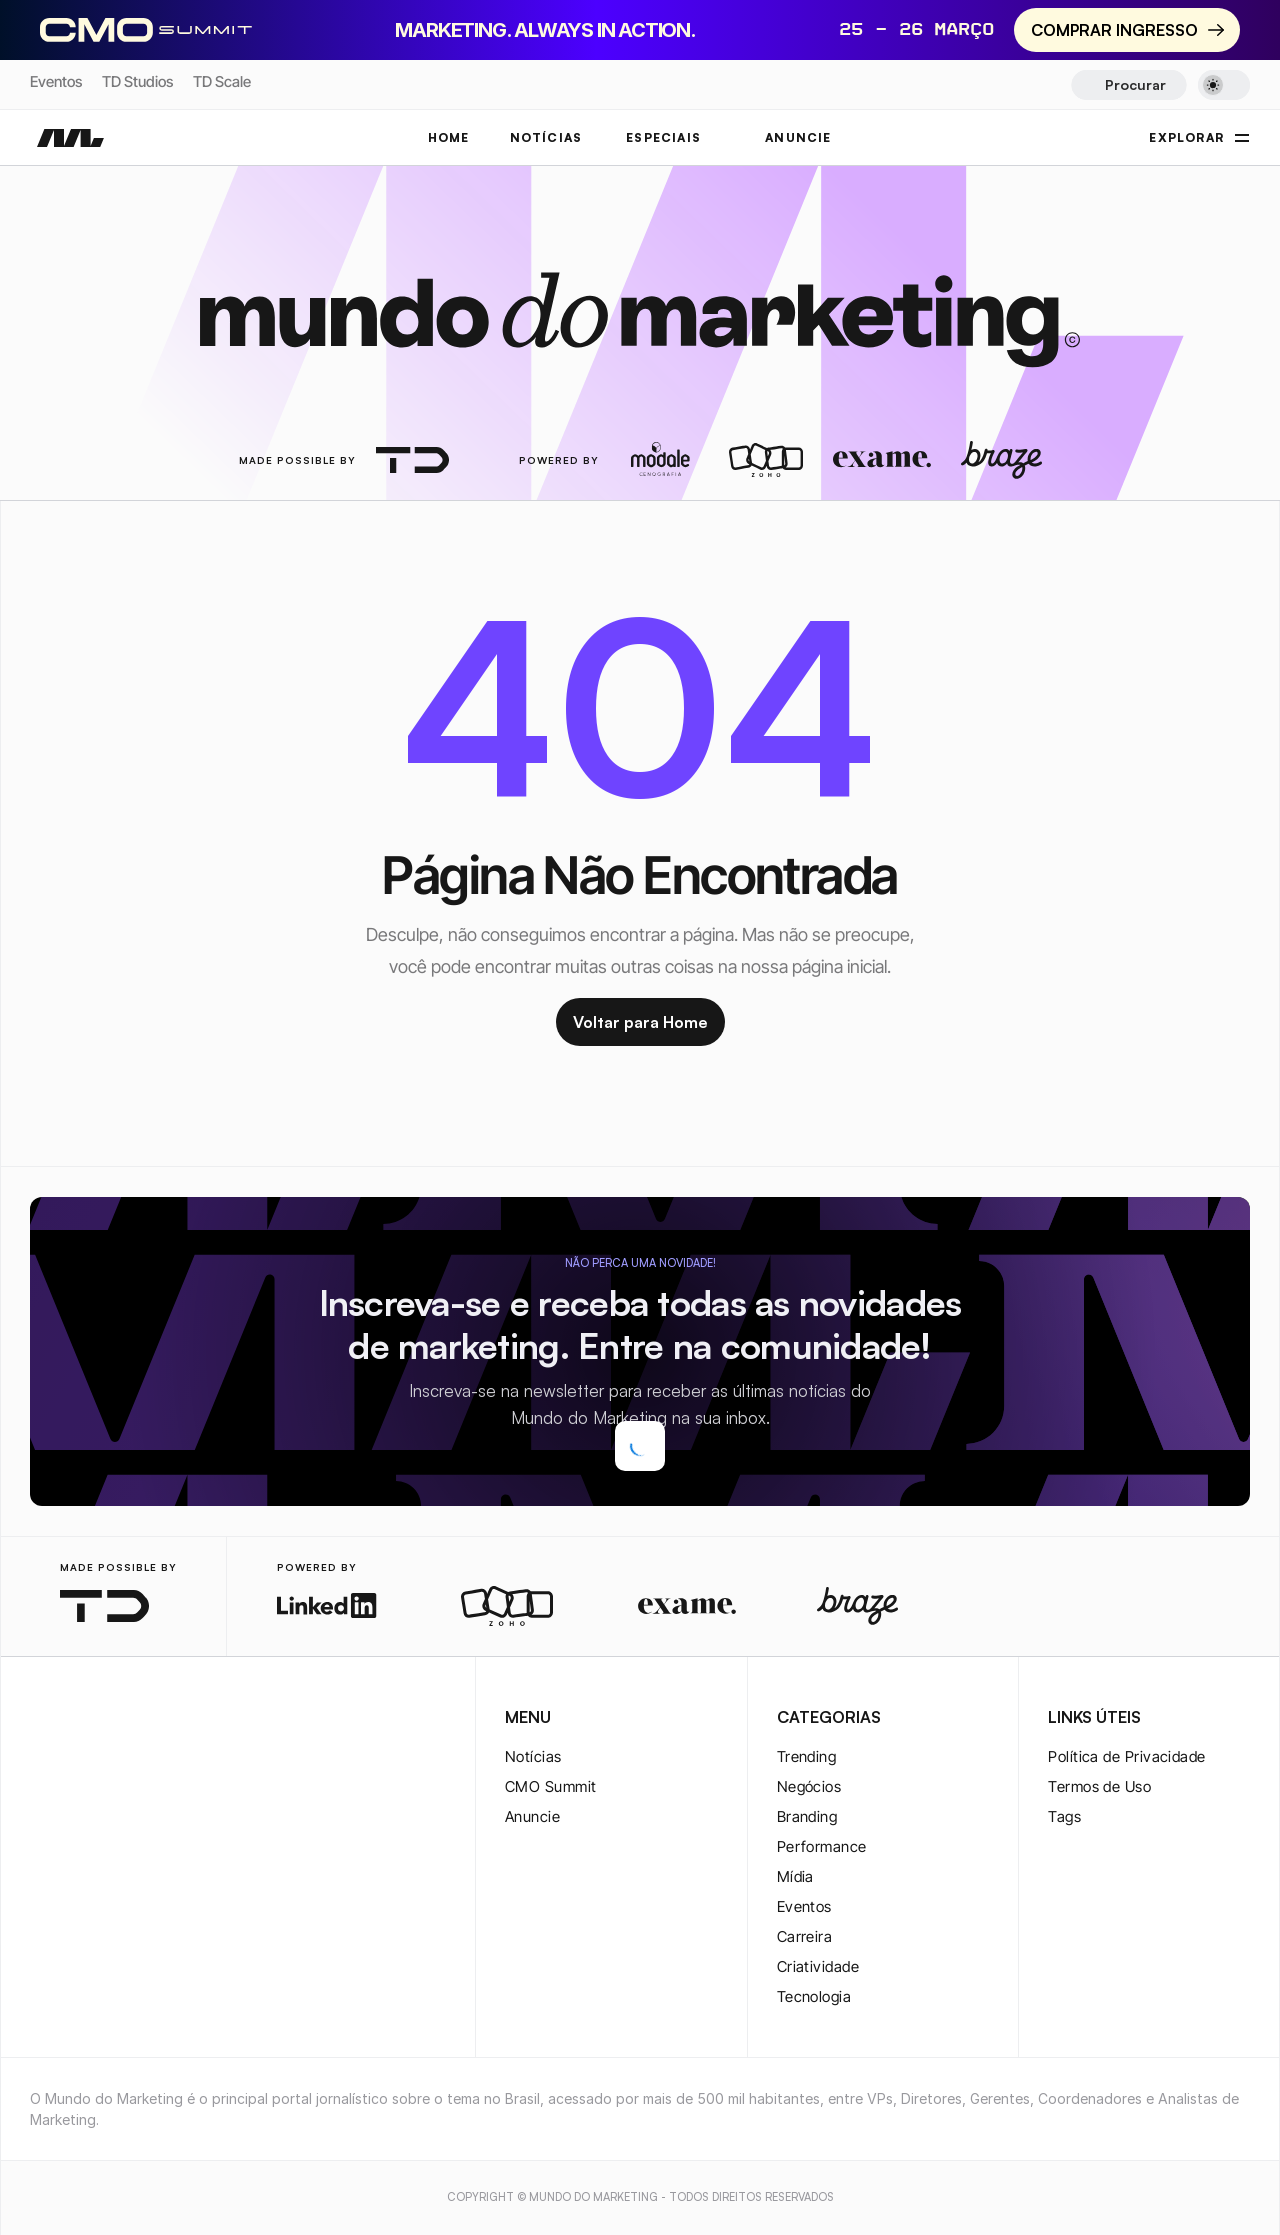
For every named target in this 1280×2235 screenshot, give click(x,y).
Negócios (809, 1786)
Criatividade (818, 1966)
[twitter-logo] (74, 1719)
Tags (1064, 1816)
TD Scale (222, 81)
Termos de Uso (1099, 1786)
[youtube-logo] (138, 1719)
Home (449, 137)
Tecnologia (814, 1996)
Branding (807, 1816)
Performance (822, 1846)
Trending (807, 1756)
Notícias (533, 1756)
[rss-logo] (170, 1719)
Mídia (795, 1876)
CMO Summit (551, 1786)
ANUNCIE (798, 137)
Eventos (56, 81)
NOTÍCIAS (546, 137)
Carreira (805, 1936)
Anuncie (532, 1816)
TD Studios (137, 81)
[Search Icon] (1128, 85)
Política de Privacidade (1126, 1756)
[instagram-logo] (42, 1719)
